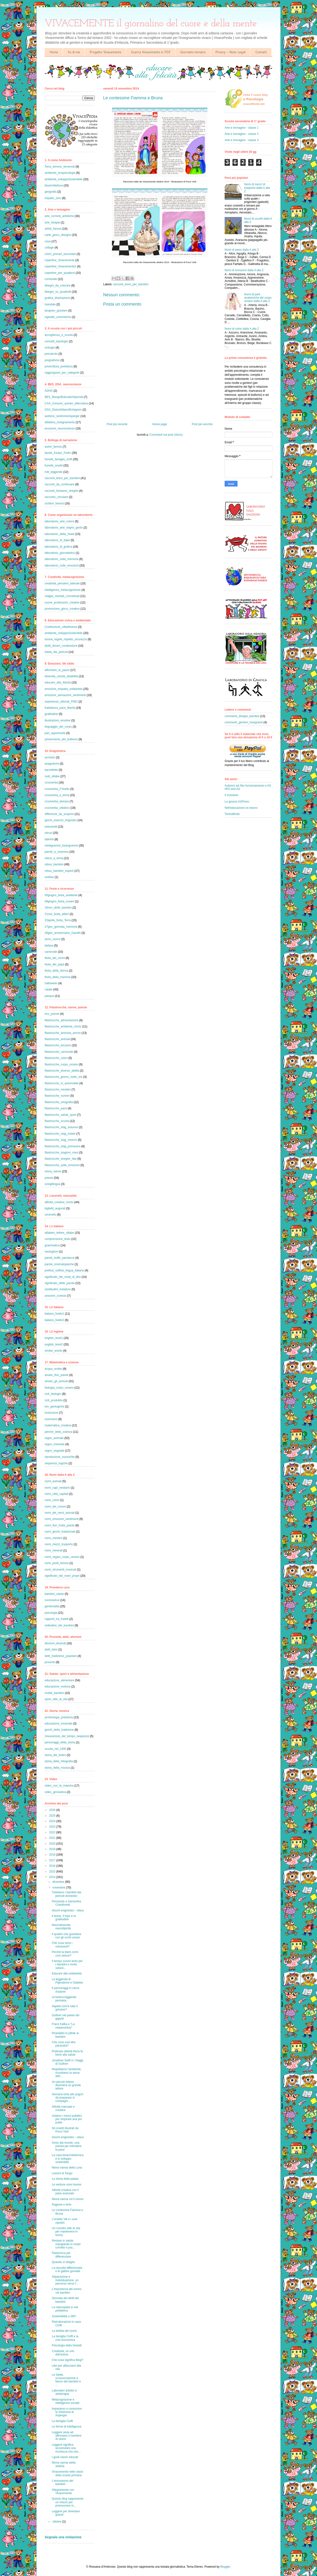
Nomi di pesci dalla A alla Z (242, 249)
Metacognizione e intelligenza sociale (65, 2401)
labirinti (49, 839)
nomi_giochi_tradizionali (60, 1531)
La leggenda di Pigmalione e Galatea (67, 1981)
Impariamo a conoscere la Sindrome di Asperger (67, 2412)
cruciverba (51, 782)
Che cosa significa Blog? (67, 2360)
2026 (52, 1810)
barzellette (51, 770)
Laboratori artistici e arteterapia (64, 2392)
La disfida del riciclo (64, 2331)
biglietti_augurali (55, 1208)
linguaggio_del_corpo (58, 726)
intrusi (48, 833)
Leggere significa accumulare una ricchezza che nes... (66, 2448)
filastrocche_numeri (57, 1095)
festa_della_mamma (57, 977)
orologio (50, 347)
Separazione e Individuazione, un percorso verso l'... (65, 2280)
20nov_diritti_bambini (58, 907)
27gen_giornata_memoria (61, 926)
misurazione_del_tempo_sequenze (67, 1736)
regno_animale (54, 1438)
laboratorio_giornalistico (60, 553)
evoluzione (51, 1412)
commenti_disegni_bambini (242, 716)
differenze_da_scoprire (59, 814)
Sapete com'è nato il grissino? (65, 2008)
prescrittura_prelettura (59, 366)
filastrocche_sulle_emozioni (62, 1165)
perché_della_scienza (58, 1431)
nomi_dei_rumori (55, 1506)
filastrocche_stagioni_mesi (61, 1152)
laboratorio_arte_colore (59, 521)
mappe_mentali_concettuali (62, 596)
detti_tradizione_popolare (61, 1656)
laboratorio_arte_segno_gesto (64, 527)
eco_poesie (52, 1014)
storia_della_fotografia (59, 1761)
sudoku (49, 877)
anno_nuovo (52, 939)
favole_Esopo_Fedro (58, 453)
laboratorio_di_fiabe (57, 540)
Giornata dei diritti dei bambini (65, 2299)
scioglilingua (52, 1184)
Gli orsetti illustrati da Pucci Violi (65, 2129)
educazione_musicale (58, 1723)
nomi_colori (52, 1500)
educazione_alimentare (59, 1680)
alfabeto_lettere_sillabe (59, 1232)
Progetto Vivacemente (105, 52)
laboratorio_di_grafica (58, 546)
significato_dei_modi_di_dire (63, 1277)
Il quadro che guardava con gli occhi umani (66, 1935)
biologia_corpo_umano (59, 1387)
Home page (159, 424)
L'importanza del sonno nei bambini (66, 2290)
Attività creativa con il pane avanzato (65, 2191)
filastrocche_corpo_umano (61, 1064)
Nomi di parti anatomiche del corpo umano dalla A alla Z (258, 298)
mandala (50, 304)
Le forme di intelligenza (66, 2426)
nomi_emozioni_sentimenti (62, 1519)
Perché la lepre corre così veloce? (65, 1953)
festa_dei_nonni (55, 958)
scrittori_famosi (54, 503)
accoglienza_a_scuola (59, 335)
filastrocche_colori (56, 1058)
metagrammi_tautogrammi (61, 845)
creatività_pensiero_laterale (62, 583)
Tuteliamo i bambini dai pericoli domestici (66, 1894)
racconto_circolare (56, 497)
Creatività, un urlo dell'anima (63, 2352)
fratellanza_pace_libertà (60, 707)
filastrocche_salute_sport (60, 1114)
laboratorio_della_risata (59, 534)
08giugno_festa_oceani (59, 901)
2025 (52, 1815)
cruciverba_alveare (57, 801)
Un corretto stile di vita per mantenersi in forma (66, 2232)
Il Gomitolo (231, 795)
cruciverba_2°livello (57, 789)
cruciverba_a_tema (57, 795)
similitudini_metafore (58, 1289)
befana (49, 945)
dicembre (59, 1881)
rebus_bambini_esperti (59, 871)
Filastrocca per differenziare (61, 2254)
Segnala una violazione (63, 2537)
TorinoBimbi (232, 814)
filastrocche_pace (56, 1108)
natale (49, 989)
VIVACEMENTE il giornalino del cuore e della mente (151, 24)
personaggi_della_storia (60, 1742)
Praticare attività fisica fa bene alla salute (67, 2053)
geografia (51, 191)
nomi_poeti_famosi (57, 1563)
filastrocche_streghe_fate (61, 1158)
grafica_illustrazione (57, 298)
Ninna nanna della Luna (67, 2167)
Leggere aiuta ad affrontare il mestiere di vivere (66, 2436)
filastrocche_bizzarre (58, 1045)
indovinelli (51, 826)
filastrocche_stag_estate (60, 1133)
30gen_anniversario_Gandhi (63, 933)
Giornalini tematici (193, 52)
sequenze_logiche (56, 1463)
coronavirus (52, 1600)
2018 (52, 1854)
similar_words (53, 1350)
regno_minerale (54, 1444)
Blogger (225, 2566)
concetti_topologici (56, 341)
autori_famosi (53, 446)
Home (53, 52)
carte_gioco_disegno (58, 235)
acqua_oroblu (53, 1368)
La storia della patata (65, 2178)
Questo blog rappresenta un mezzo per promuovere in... (67, 2502)
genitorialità (52, 1606)
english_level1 (54, 1338)
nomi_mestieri (54, 1538)
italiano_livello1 (54, 1313)
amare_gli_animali (56, 1381)
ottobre (57, 2521)
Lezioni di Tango (62, 2173)
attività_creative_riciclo (59, 1202)
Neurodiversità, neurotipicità (61, 1926)
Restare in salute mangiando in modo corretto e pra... (66, 2244)
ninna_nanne (53, 1171)
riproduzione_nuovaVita (60, 1457)
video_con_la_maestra (59, 1785)
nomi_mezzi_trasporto (59, 1544)
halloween (51, 983)
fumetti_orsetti (54, 465)
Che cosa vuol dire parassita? (63, 2044)
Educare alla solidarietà (67, 1973)
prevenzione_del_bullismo (61, 739)
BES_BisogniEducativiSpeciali (64, 397)
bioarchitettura (54, 185)
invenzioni (51, 1419)
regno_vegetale (54, 1450)
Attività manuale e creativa (63, 2108)
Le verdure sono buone (66, 2184)
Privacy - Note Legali (230, 52)
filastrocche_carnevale (59, 1051)
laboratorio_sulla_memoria (61, 559)
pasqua (49, 996)
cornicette (51, 279)
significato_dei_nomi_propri (62, 1575)
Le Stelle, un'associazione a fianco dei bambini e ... (66, 2380)
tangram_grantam (56, 310)
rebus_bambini (54, 864)
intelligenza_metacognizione (63, 590)
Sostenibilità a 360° (64, 2316)
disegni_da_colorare (57, 285)
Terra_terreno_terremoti (60, 166)
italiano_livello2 (54, 1320)
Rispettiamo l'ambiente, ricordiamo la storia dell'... (66, 2073)
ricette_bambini (54, 1693)
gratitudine (51, 714)
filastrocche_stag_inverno (61, 1140)
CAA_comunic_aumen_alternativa (66, 403)
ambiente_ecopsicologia (60, 173)
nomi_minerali (54, 1550)
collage (49, 247)
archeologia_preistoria (59, 1717)
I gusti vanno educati (65, 2457)
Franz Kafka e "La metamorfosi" (63, 2025)
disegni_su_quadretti (58, 291)
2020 (52, 1843)
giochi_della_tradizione (59, 1729)
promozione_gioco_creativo (62, 608)
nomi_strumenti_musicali (60, 1569)
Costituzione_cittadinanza (61, 627)
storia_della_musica (57, 1767)
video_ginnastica (55, 1792)
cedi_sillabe (52, 776)
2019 (52, 1849)
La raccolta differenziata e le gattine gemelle (67, 2269)
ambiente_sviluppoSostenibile (64, 179)
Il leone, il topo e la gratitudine (64, 1917)
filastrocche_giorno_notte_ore (63, 1077)
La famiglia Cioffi (62, 2421)
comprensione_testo (57, 1239)
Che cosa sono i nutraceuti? (62, 1944)
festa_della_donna (56, 970)
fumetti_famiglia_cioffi (58, 459)
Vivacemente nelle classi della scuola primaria (67, 2473)
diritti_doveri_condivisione (61, 645)
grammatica (52, 1245)
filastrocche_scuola (57, 1121)
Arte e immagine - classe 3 (242, 140)
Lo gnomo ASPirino (237, 801)
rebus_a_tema (54, 858)
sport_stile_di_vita (56, 1699)
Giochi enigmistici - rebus (68, 1910)
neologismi (51, 1251)
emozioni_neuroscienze (60, 428)
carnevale (51, 951)
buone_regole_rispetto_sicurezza (66, 639)
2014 (52, 1877)
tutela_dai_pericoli (56, 652)
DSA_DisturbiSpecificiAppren (63, 409)
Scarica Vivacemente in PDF (151, 52)
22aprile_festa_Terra (58, 920)
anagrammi (52, 763)
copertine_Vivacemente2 (60, 266)
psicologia (51, 1612)
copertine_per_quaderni (60, 273)
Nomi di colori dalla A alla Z (242, 328)
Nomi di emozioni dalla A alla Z (244, 270)
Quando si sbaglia (63, 2262)
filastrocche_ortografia (59, 1102)
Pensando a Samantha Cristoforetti (66, 1903)
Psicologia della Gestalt (67, 2345)
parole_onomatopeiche (59, 1264)
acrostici (50, 757)
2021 (52, 1838)
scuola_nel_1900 (55, 1749)
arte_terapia (52, 222)
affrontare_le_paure (57, 670)
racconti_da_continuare (59, 484)
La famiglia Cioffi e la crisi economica (65, 2338)
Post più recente (117, 424)
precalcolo (51, 353)
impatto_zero (53, 198)
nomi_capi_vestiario (57, 1487)
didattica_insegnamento (60, 422)
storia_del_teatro (55, 1755)
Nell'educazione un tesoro (241, 807)
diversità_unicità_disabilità (61, 676)
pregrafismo (52, 360)
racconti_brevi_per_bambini (130, 284)
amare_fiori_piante (56, 1375)
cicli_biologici (53, 1394)
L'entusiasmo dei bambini (62, 2482)
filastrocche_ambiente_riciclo (63, 1026)
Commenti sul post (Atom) (166, 434)
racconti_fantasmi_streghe (61, 490)
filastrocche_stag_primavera (62, 1146)
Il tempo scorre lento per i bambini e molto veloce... (67, 1964)
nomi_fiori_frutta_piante (59, 1525)
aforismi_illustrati (55, 1643)
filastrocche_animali (57, 1039)
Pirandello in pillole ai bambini (65, 2034)
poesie (49, 1178)
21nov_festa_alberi (57, 914)
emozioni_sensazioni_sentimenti (65, 695)
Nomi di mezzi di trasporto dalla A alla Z (257, 188)
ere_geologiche (54, 1406)
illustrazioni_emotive (57, 720)
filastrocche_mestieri (58, 1089)
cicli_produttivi (54, 1400)
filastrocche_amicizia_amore (63, 1033)
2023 (52, 1826)
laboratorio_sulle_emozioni (62, 565)
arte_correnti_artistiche (59, 216)
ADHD (49, 390)
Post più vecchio (202, 424)
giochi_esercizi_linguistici (61, 820)
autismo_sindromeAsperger (62, 416)
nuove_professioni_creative (62, 602)
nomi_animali (53, 1481)
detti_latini (51, 1649)
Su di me (74, 52)
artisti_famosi (53, 228)
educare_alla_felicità (58, 682)
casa (48, 241)
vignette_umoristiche (58, 317)
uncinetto (50, 1214)
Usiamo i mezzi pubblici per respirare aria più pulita (67, 2119)
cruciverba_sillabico (57, 807)
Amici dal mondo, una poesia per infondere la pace (66, 2146)
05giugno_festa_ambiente (61, 895)
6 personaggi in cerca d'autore (65, 1989)
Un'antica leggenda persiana (64, 1998)
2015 (52, 1871)
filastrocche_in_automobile (62, 1083)
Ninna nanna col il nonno (67, 2199)
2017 (52, 1860)
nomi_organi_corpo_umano (62, 1557)
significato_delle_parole (59, 1283)
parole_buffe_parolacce (59, 1257)
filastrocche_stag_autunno (61, 1127)
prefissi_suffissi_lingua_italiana (64, 1270)
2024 (52, 1821)
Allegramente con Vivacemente (63, 2491)
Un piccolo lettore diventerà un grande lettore (66, 2085)
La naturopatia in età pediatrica (65, 2309)
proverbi (50, 1662)
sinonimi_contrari (55, 1295)
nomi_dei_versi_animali (59, 1512)
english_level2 (54, 1344)
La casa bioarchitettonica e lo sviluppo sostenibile (68, 2158)
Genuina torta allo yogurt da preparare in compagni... (67, 2098)
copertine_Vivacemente (59, 260)
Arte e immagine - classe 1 (242, 127)
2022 (52, 1832)
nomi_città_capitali (56, 1494)
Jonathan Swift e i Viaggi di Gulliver (67, 2062)
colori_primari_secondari (60, 254)
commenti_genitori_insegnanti (244, 722)
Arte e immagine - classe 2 (242, 134)
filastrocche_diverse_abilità (62, 1070)
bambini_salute (54, 1594)
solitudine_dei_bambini (59, 1625)
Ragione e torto (61, 2204)
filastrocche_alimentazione (61, 1020)
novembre (59, 1887)
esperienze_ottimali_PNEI (61, 701)
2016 (52, 1865)
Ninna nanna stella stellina (63, 2464)
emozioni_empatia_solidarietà (64, 689)
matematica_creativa (58, 1425)
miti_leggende (54, 472)
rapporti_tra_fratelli (57, 1619)
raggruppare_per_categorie (62, 372)
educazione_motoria (57, 1686)
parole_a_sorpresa (57, 851)
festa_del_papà (54, 964)
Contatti (261, 52)
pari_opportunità (55, 733)
